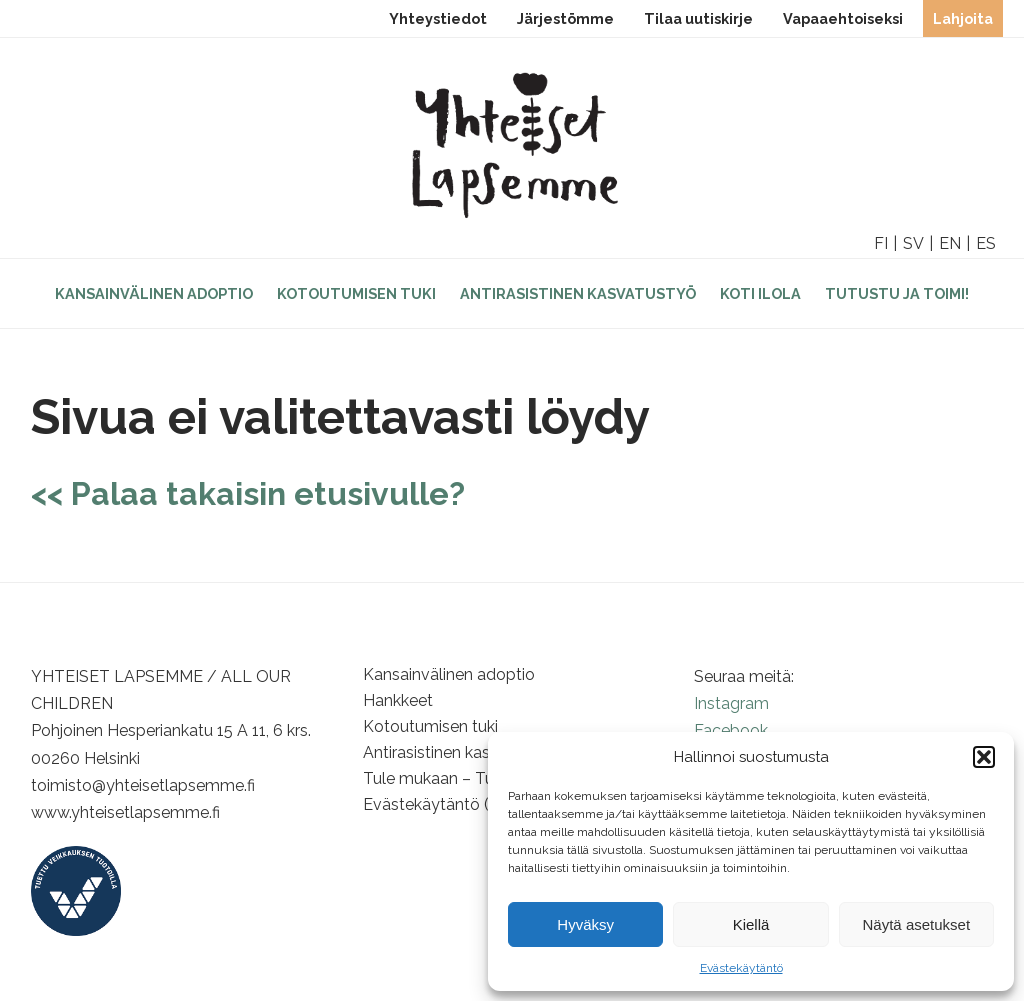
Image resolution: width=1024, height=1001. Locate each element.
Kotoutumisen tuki (356, 293)
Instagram (731, 703)
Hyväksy (585, 924)
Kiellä (751, 924)
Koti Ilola (760, 293)
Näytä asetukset (917, 924)
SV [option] (913, 243)
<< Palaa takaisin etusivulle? (248, 493)
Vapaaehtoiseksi (843, 18)
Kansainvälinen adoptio (154, 293)
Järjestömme (565, 18)
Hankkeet (398, 700)
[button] (984, 757)
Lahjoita (963, 18)
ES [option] (986, 243)
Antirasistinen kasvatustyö (578, 293)
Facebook (731, 730)
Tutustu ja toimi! (897, 293)
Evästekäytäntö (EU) (439, 804)
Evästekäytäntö (741, 968)
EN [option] (950, 243)
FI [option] (881, 243)
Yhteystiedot (438, 18)
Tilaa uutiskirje (698, 18)
